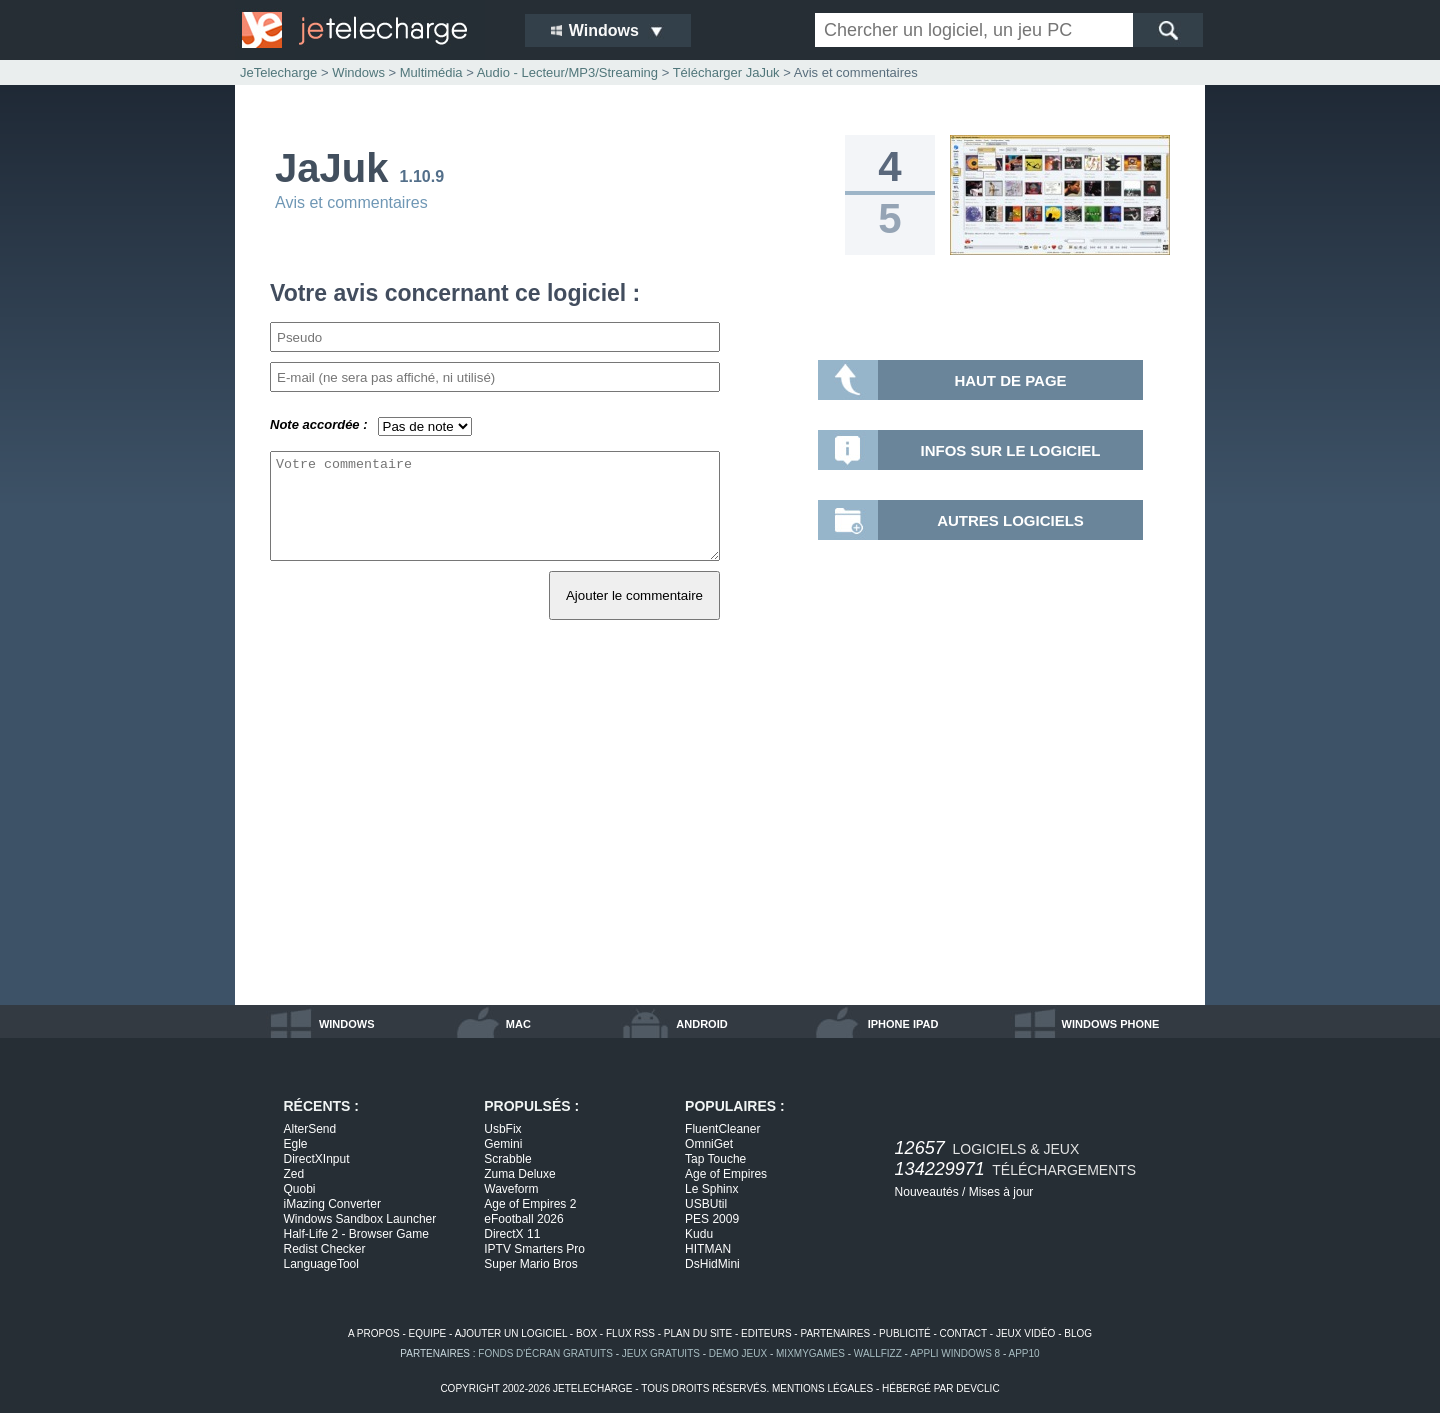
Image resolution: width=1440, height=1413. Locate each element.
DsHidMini (712, 1264)
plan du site (698, 1333)
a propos (374, 1333)
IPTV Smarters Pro (534, 1249)
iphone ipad (903, 1024)
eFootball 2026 (523, 1219)
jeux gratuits (661, 1353)
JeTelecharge (278, 72)
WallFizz (878, 1353)
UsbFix (502, 1129)
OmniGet (709, 1144)
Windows (358, 72)
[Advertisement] (720, 835)
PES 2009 (712, 1219)
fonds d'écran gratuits (545, 1353)
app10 (1024, 1353)
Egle (296, 1144)
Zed (294, 1174)
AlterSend (310, 1129)
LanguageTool (321, 1264)
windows (347, 1024)
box (586, 1333)
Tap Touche (715, 1159)
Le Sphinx (711, 1189)
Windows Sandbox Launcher (360, 1219)
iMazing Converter (332, 1204)
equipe (428, 1333)
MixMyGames (810, 1353)
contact (963, 1333)
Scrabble (507, 1159)
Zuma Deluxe (519, 1174)
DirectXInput (317, 1159)
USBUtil (706, 1204)
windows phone (1111, 1024)
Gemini (503, 1144)
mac (518, 1024)
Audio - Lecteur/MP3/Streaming (567, 72)
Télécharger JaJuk (726, 72)
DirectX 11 (512, 1234)
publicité (905, 1333)
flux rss (630, 1333)
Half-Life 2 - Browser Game (356, 1234)
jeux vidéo (1025, 1333)
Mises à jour (1001, 1192)
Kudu (699, 1234)
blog (1078, 1333)
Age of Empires (726, 1174)
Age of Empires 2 (530, 1204)
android (701, 1024)
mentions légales (822, 1388)
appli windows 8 (955, 1353)
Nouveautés (927, 1192)
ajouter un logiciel (511, 1333)
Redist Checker (325, 1249)
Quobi (300, 1189)
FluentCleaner (722, 1129)
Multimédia (431, 72)
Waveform (511, 1189)
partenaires (835, 1333)
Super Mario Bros (530, 1264)
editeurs (766, 1333)
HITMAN (708, 1249)
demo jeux (738, 1353)
